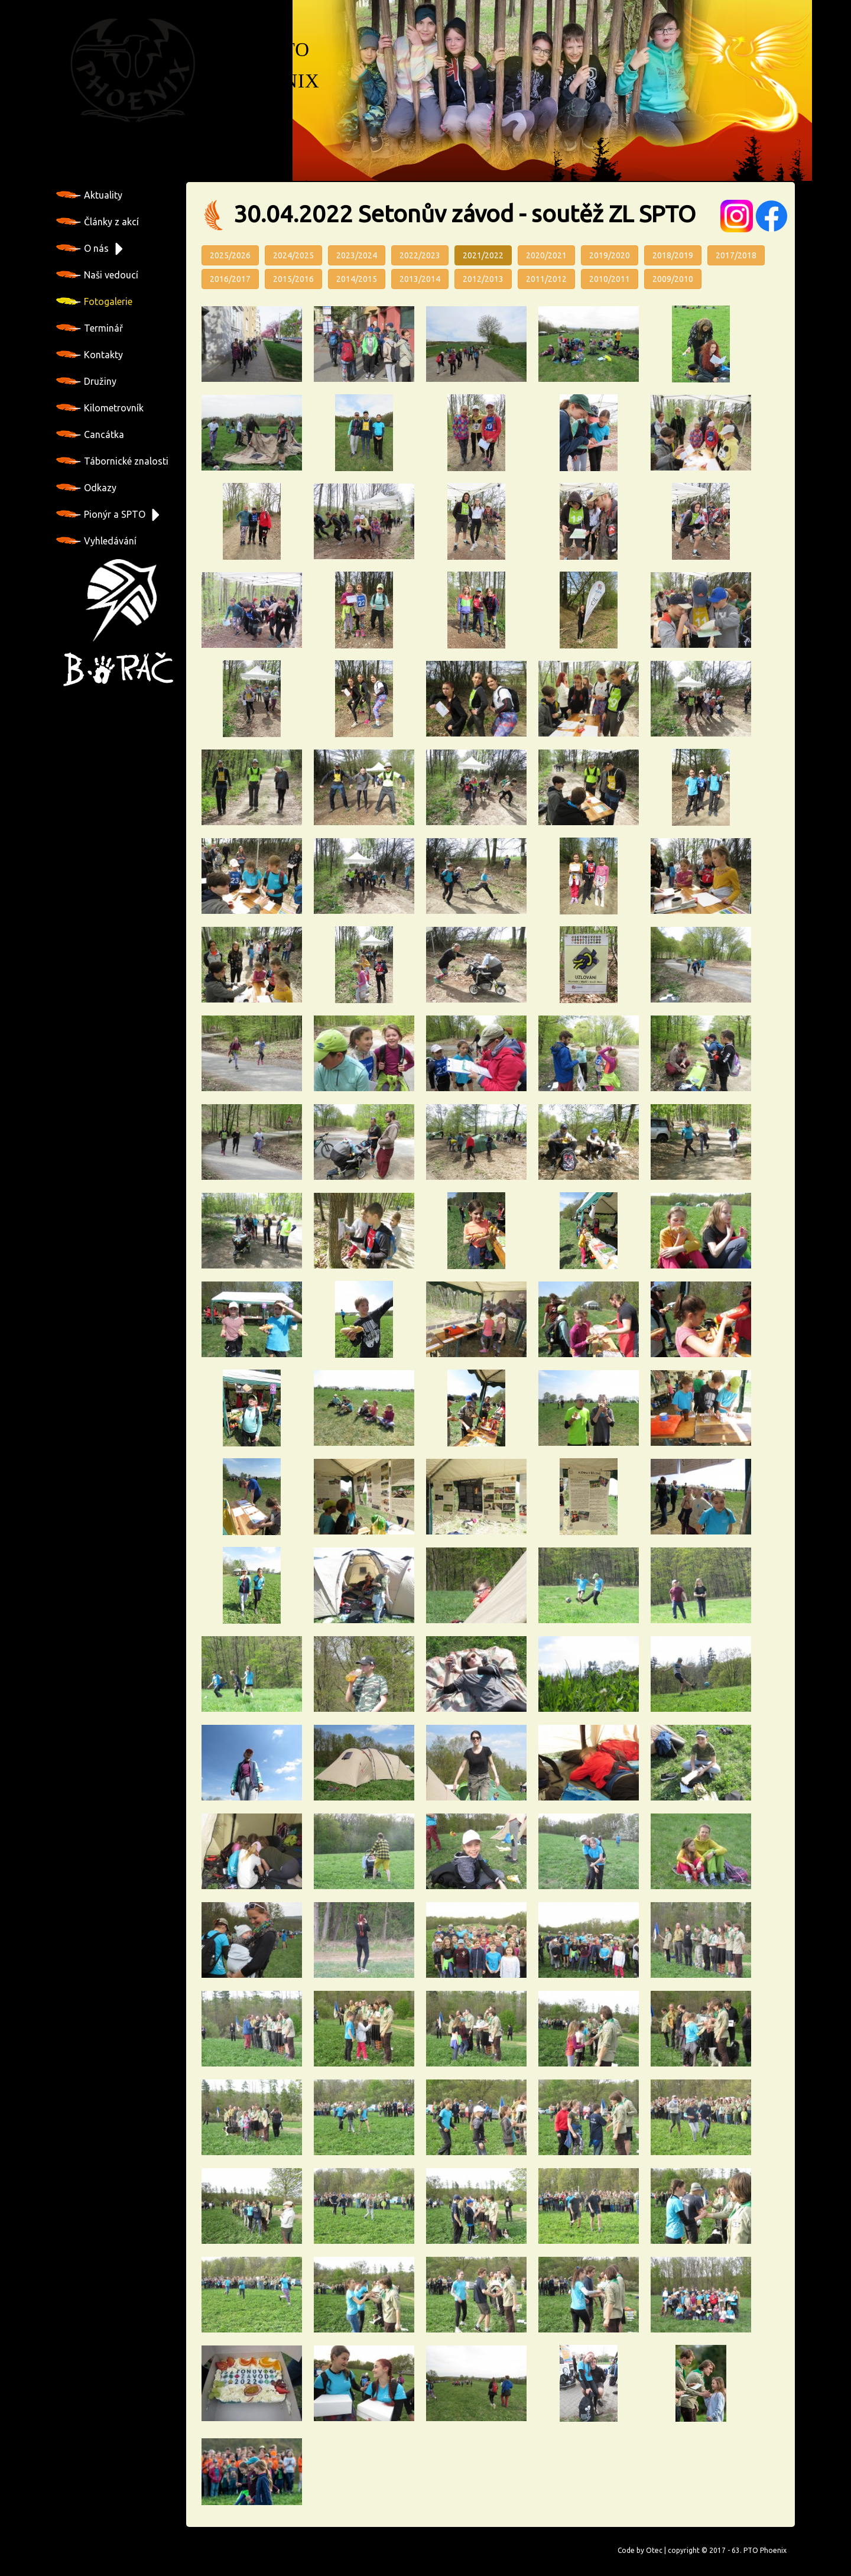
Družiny (86, 381)
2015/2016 (293, 279)
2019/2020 (609, 255)
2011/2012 (546, 279)
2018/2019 (672, 255)
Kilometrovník (100, 408)
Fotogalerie (94, 301)
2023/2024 (356, 255)
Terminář (89, 328)
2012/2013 (483, 279)
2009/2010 (672, 279)
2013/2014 (419, 279)
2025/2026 (230, 255)
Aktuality (89, 195)
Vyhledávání (96, 541)
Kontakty (89, 354)
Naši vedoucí (97, 275)
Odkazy (86, 487)
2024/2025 (293, 255)
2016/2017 (230, 279)
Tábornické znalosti (112, 461)
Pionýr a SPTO (100, 514)
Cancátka (90, 434)
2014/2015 (356, 279)
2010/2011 (609, 279)
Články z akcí (97, 221)
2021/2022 (483, 255)
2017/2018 (736, 255)
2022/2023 (419, 255)
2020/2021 (546, 255)
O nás (82, 248)
